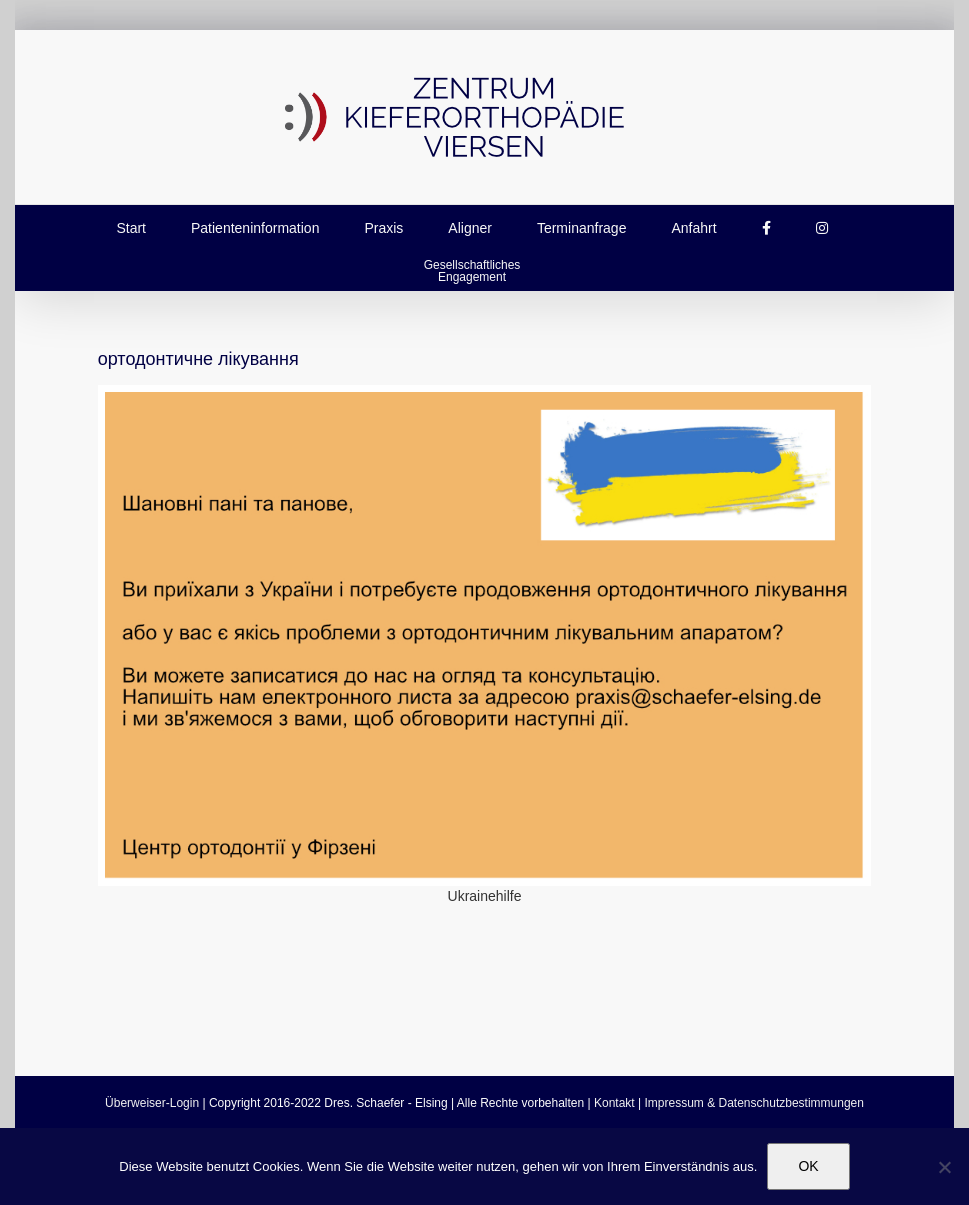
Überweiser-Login (152, 1103)
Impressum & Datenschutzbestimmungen (754, 1103)
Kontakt (614, 1103)
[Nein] (944, 1167)
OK (808, 1166)
